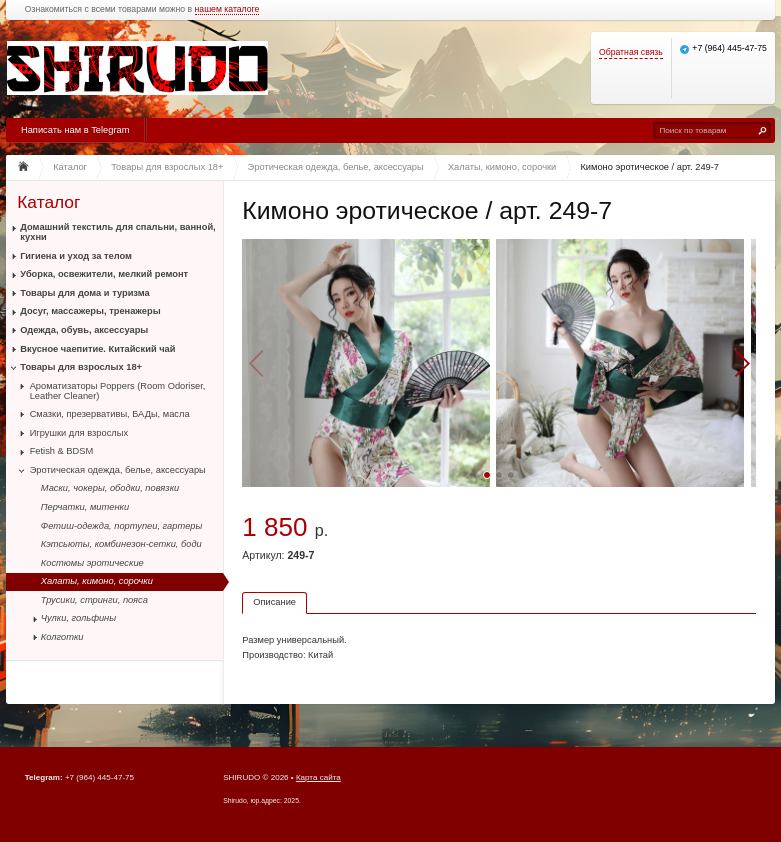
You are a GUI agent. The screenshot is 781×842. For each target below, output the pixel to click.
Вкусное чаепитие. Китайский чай (97, 349)
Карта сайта (318, 777)
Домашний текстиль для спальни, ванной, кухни (117, 232)
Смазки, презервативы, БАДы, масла (110, 414)
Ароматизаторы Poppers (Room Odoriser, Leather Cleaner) (118, 391)
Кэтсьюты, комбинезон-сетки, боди (121, 544)
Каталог (48, 202)
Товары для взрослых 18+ (81, 367)
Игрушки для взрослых (79, 433)
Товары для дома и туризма (84, 293)
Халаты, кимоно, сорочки (97, 581)
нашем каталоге (227, 9)
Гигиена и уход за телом (76, 256)
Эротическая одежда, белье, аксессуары (118, 470)
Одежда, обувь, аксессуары (84, 330)
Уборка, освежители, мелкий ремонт (104, 274)
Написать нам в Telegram (75, 130)
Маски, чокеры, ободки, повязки (110, 488)
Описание (274, 602)
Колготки (62, 637)
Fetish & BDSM (62, 451)
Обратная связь (631, 52)
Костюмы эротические (92, 563)
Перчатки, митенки (85, 507)
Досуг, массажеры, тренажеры (90, 311)
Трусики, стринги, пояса (94, 600)
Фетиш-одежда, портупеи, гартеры (122, 526)
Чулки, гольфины (78, 618)
